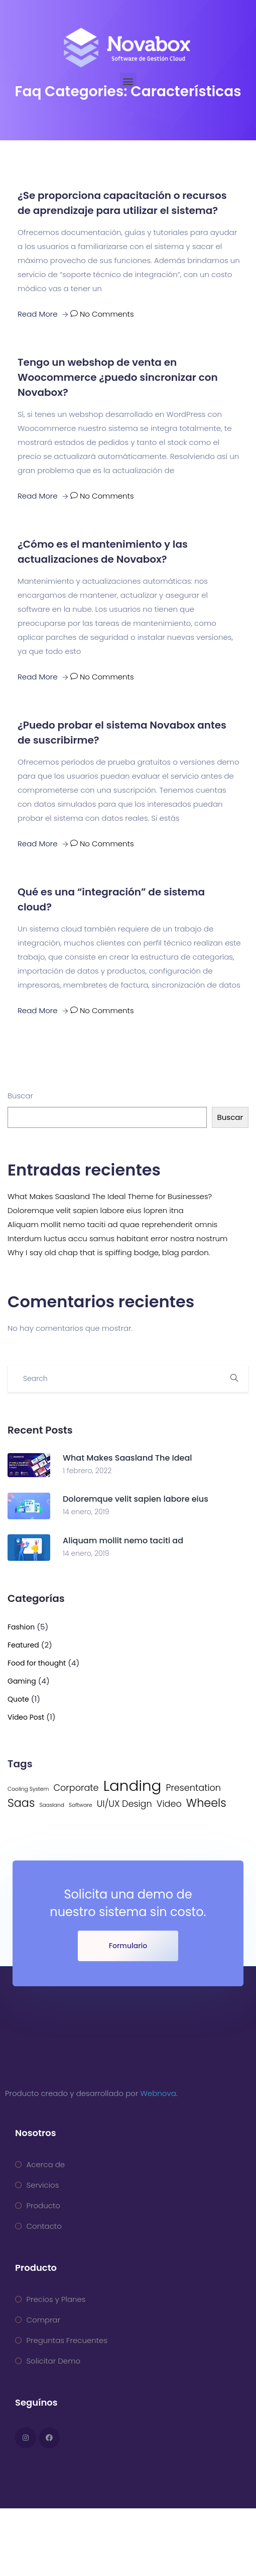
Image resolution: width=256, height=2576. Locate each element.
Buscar (20, 1095)
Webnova (158, 2093)
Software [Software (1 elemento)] (80, 1805)
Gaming (22, 1681)
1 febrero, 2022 (87, 1471)
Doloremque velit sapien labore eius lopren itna (96, 1210)
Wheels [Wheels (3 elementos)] (206, 1803)
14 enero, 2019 (86, 1512)
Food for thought (37, 1663)
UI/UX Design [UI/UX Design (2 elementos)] (124, 1803)
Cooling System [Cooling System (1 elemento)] (28, 1789)
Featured (23, 1645)
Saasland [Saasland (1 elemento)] (51, 1805)
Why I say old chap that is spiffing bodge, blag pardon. (109, 1252)
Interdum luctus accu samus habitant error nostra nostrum (117, 1238)
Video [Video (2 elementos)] (169, 1803)
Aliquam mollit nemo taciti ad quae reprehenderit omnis (112, 1224)
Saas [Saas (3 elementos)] (21, 1803)
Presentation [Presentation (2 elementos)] (193, 1787)
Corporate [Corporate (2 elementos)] (75, 1787)
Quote (18, 1699)
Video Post (26, 1717)
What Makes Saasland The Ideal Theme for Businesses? (110, 1196)
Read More (43, 314)
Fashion (21, 1627)
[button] (128, 81)
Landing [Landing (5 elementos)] (132, 1786)
